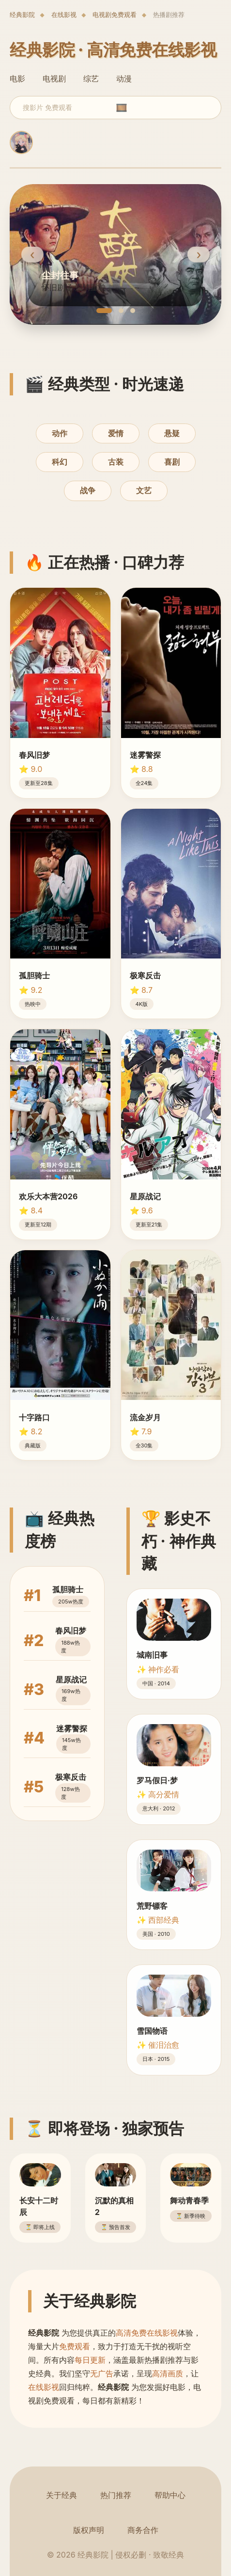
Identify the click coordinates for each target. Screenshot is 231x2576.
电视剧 (54, 78)
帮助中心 (169, 2495)
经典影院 (22, 14)
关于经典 (61, 2495)
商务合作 (142, 2530)
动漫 (124, 78)
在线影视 (64, 14)
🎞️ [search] (121, 108)
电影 (17, 78)
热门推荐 (115, 2495)
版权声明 (88, 2530)
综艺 (91, 78)
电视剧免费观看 (114, 14)
